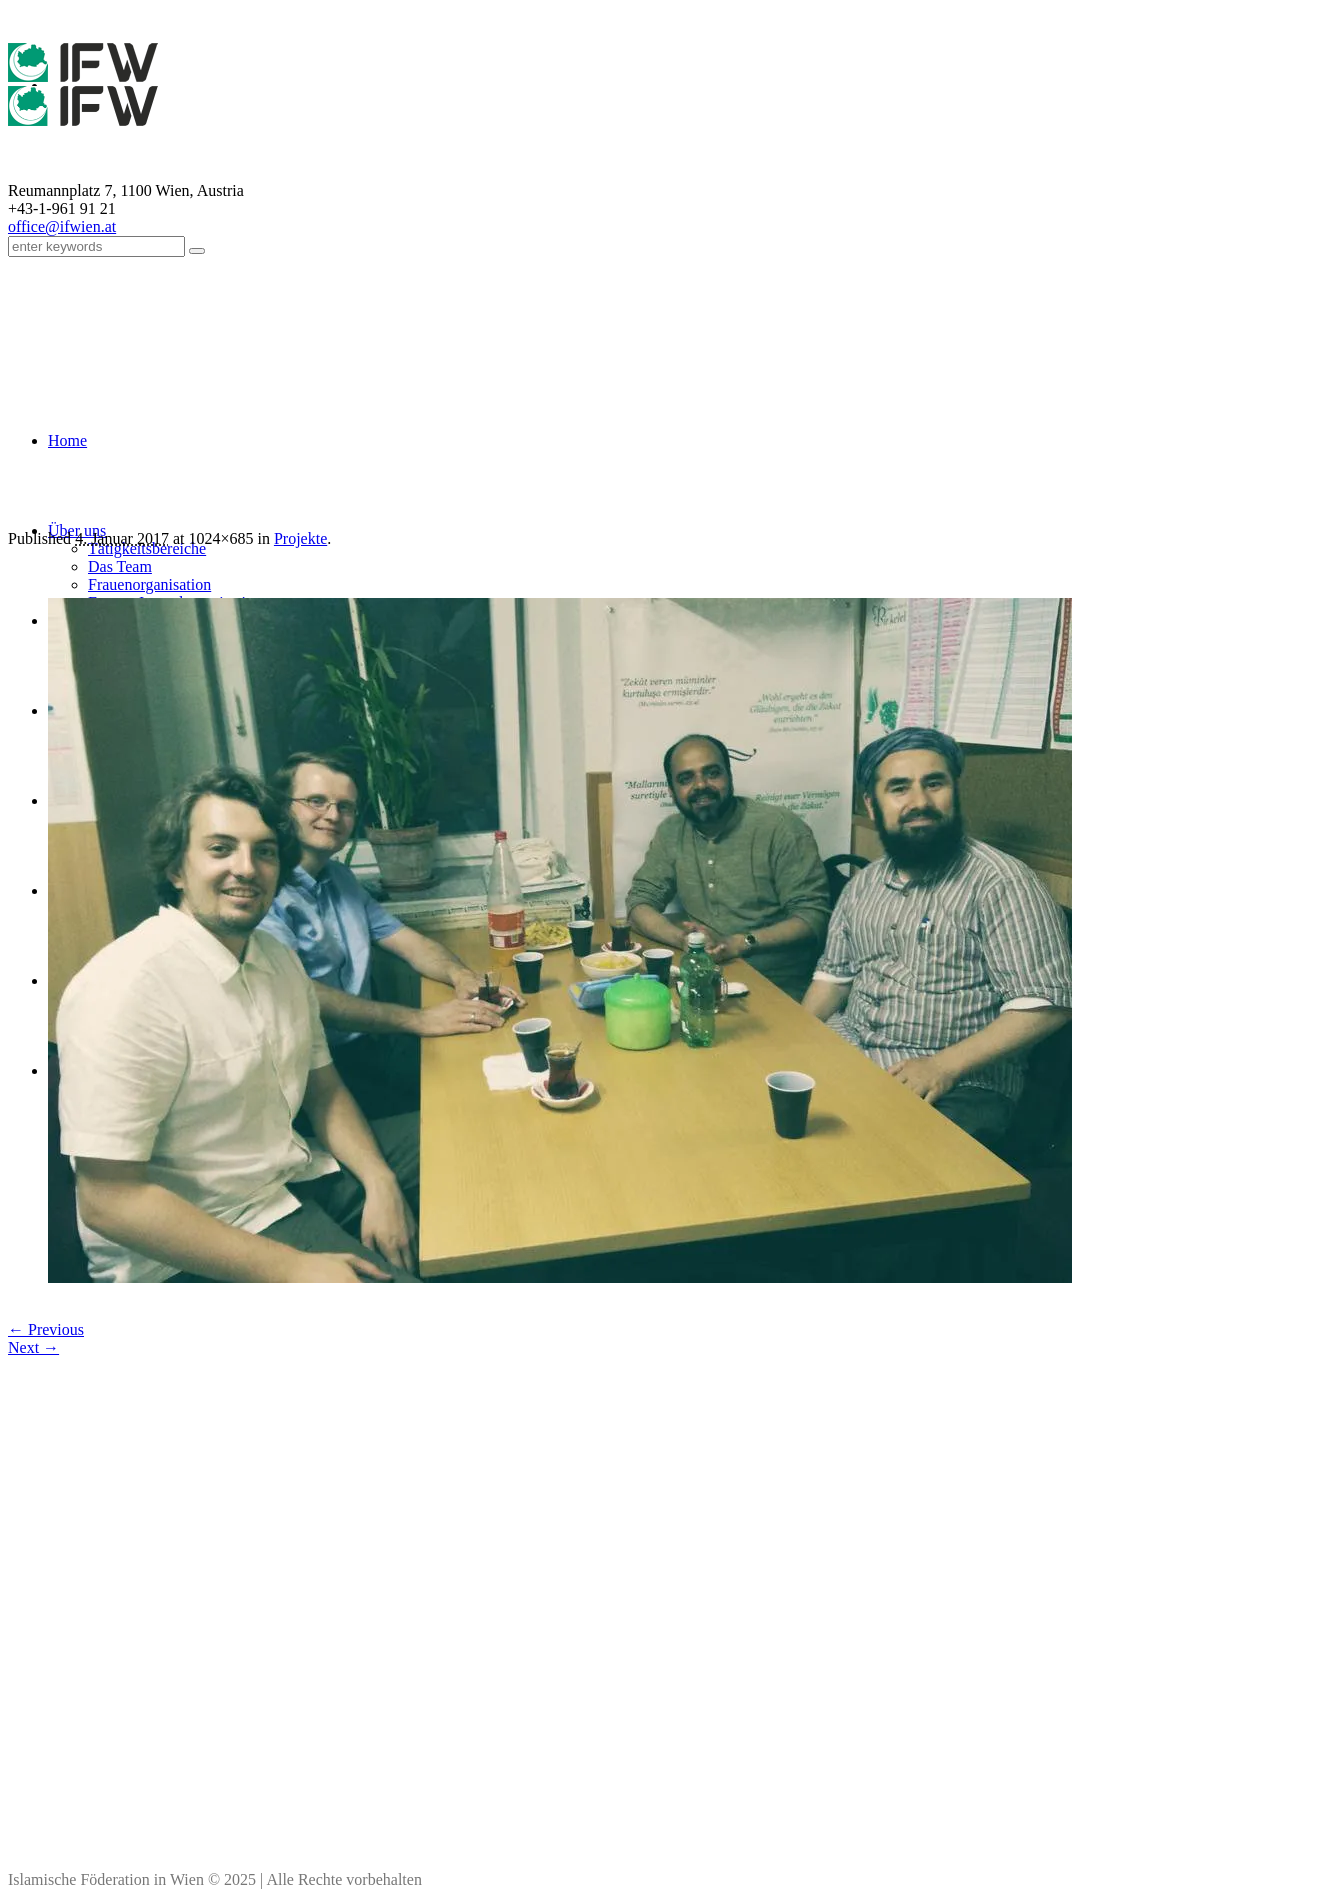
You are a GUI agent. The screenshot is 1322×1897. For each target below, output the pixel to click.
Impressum (790, 1734)
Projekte (300, 538)
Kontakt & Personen (791, 1756)
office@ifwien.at (62, 226)
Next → (33, 1347)
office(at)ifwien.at (356, 1778)
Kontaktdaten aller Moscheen (356, 1800)
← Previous (46, 1329)
